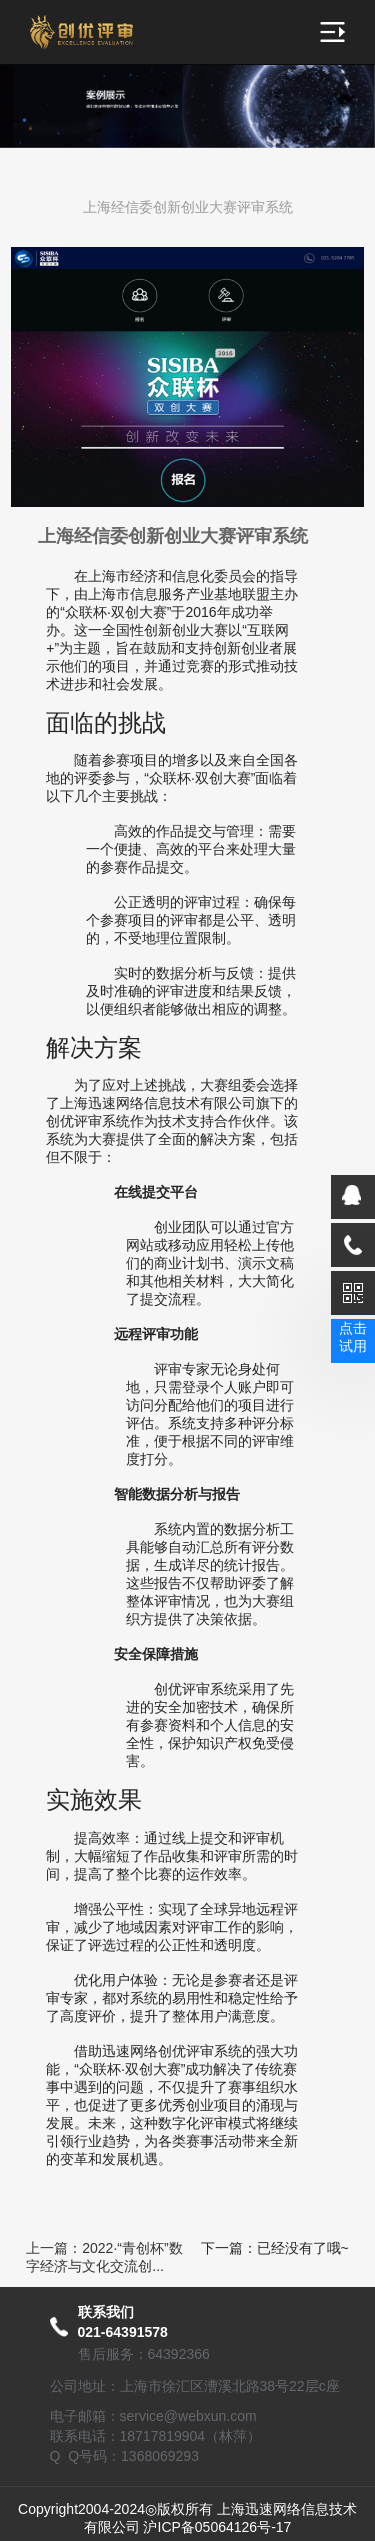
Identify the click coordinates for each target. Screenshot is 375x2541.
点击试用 (353, 1337)
